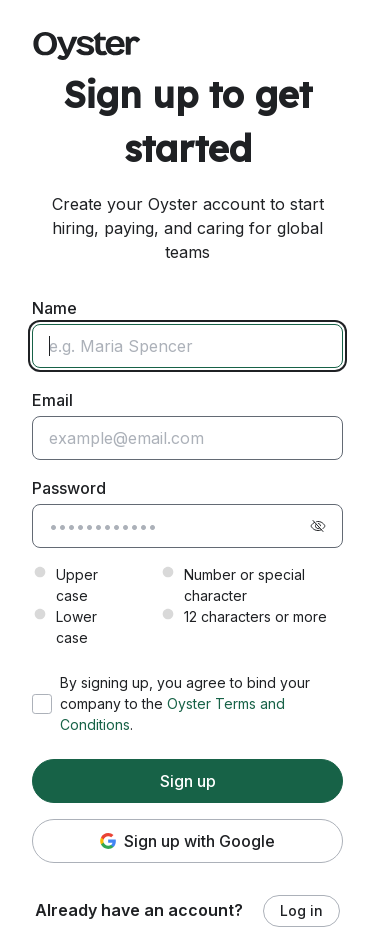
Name (54, 308)
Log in (301, 910)
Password (69, 488)
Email (52, 400)
